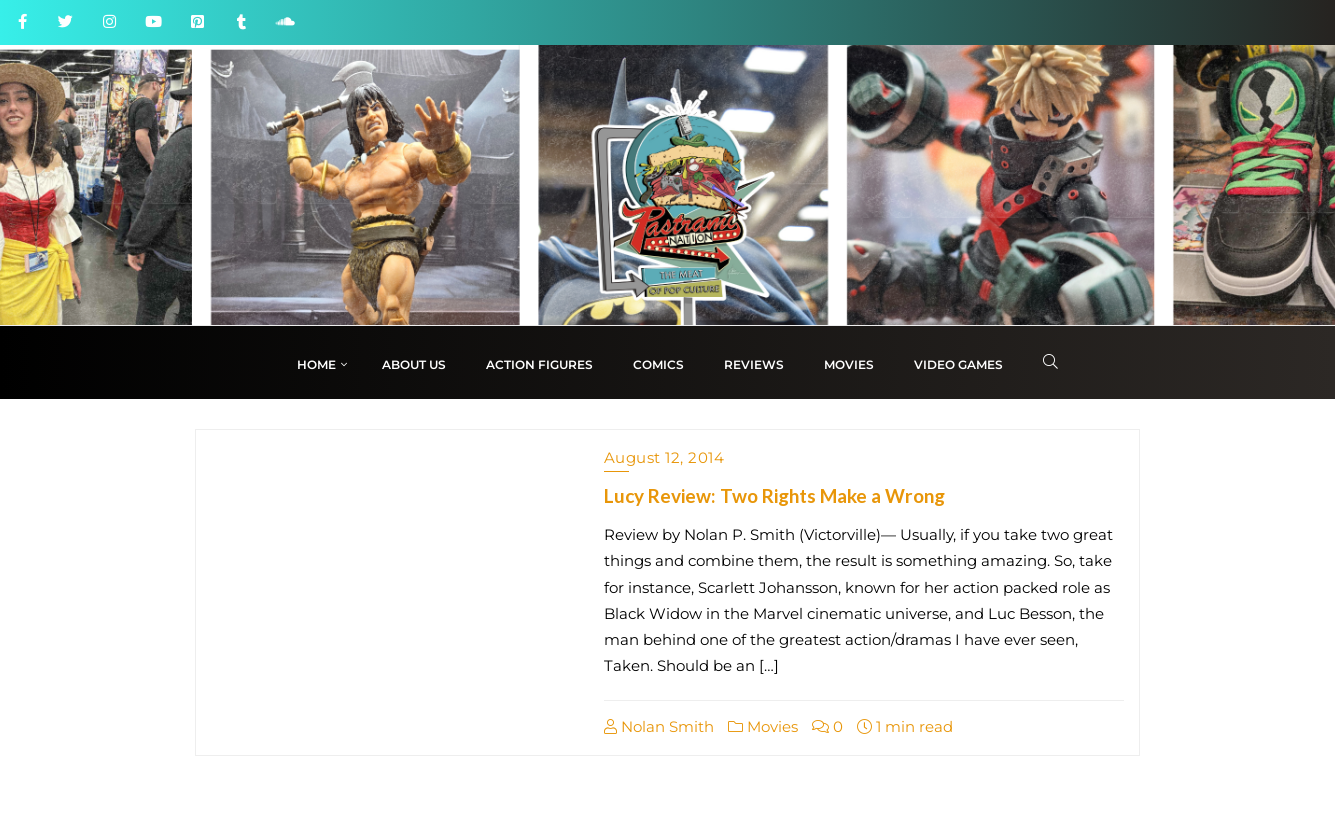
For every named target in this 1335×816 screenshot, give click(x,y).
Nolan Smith (659, 726)
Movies (763, 726)
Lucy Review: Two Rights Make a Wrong (774, 495)
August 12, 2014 (664, 457)
